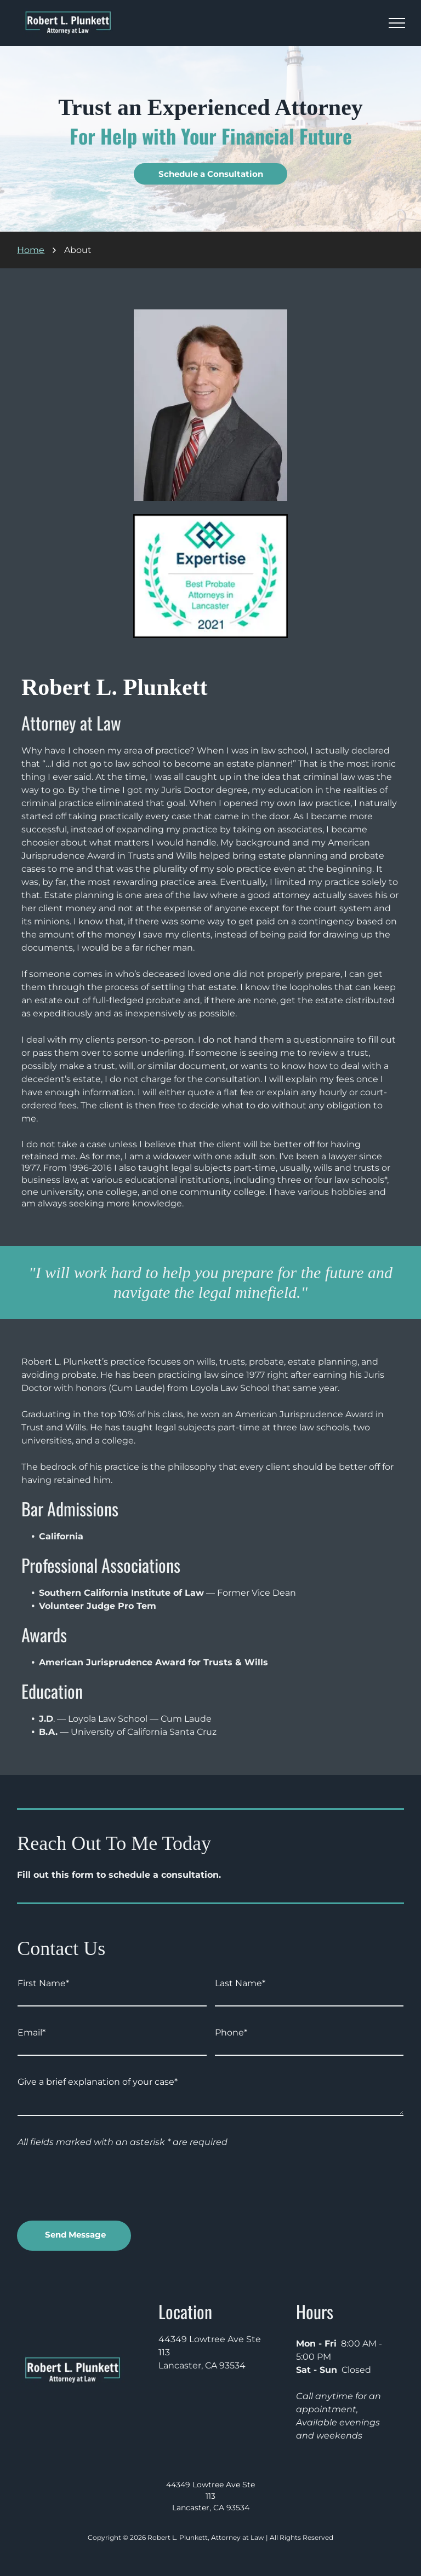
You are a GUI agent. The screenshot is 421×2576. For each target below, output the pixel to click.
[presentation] (101, 2187)
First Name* (43, 1983)
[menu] (397, 23)
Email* (31, 2032)
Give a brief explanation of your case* (98, 2082)
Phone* (231, 2032)
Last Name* (240, 1983)
